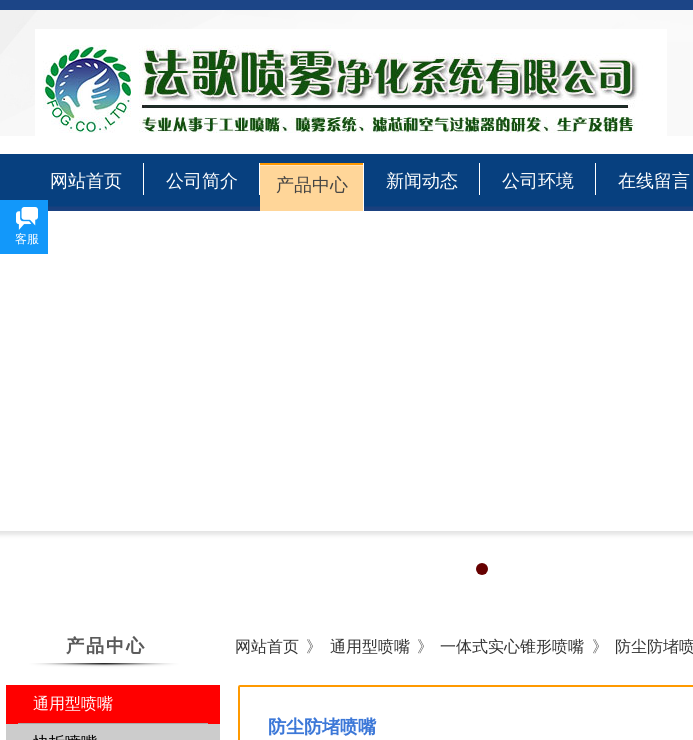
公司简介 (202, 181)
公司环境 (538, 181)
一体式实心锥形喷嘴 (512, 646)
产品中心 (312, 185)
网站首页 (86, 181)
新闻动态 (422, 181)
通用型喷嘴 (370, 646)
